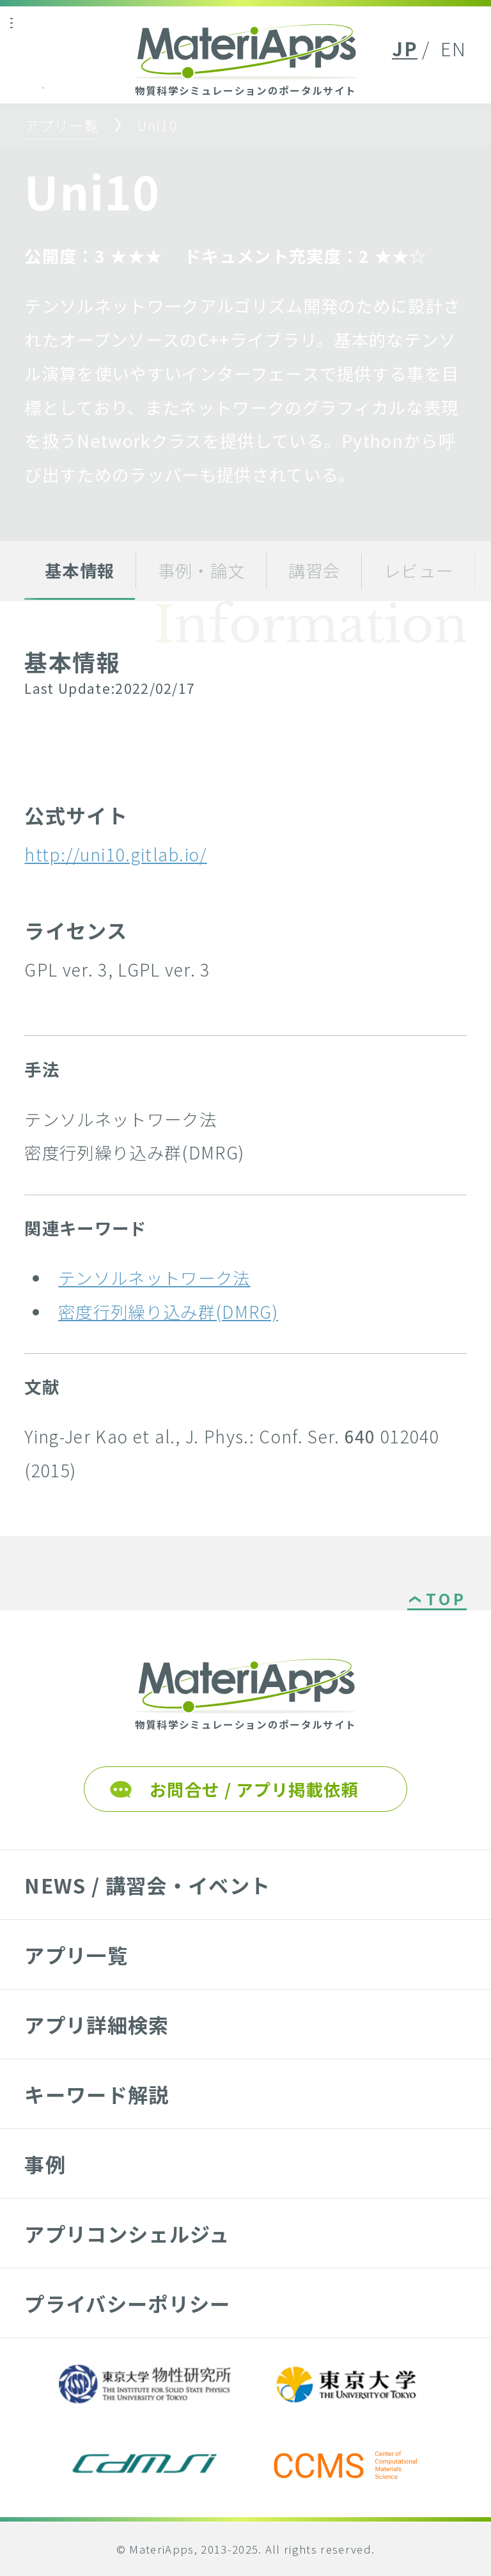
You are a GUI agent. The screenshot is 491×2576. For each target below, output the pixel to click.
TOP (446, 1600)
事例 (45, 2163)
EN (453, 48)
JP (404, 48)
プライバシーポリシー (127, 2303)
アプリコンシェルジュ (127, 2233)
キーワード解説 (96, 2094)
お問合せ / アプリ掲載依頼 (254, 1789)
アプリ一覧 (61, 125)
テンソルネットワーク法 (154, 1277)
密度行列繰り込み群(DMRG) (168, 1311)
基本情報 (79, 570)
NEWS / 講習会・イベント (147, 1885)
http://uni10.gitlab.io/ (115, 854)
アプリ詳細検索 (96, 2024)
